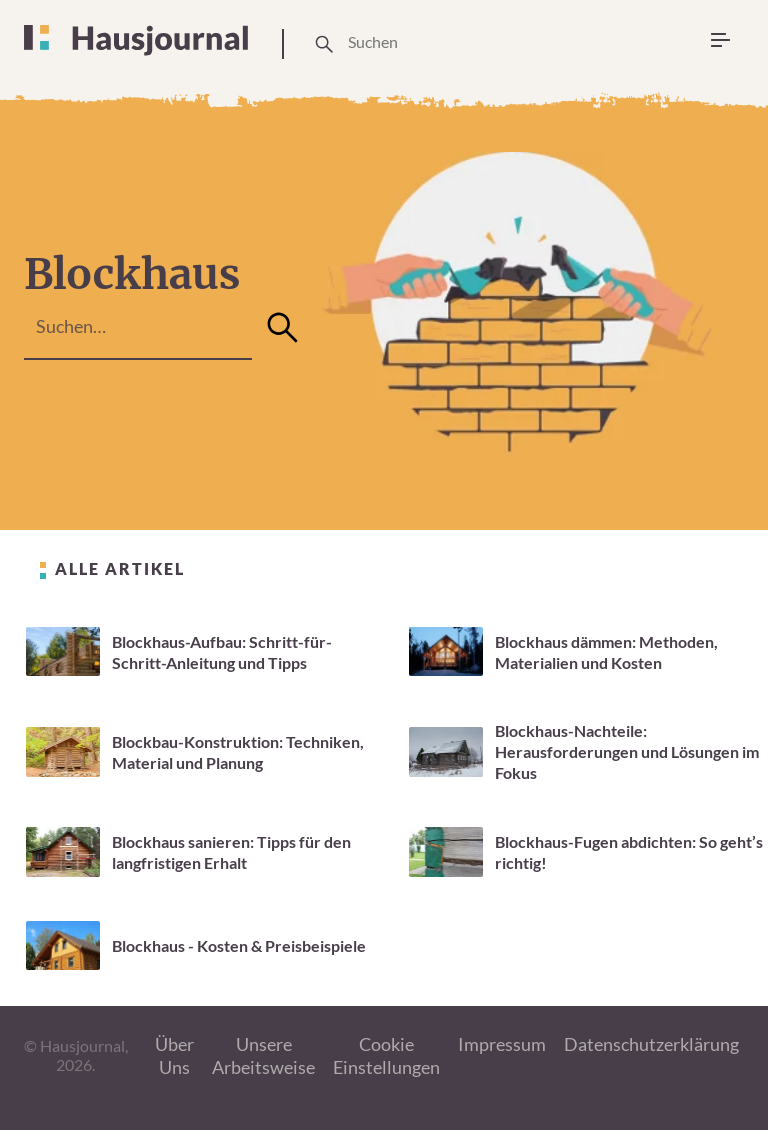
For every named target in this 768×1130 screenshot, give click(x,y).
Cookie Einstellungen (386, 1055)
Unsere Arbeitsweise (263, 1055)
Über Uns (174, 1055)
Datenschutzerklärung (651, 1044)
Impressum (502, 1044)
